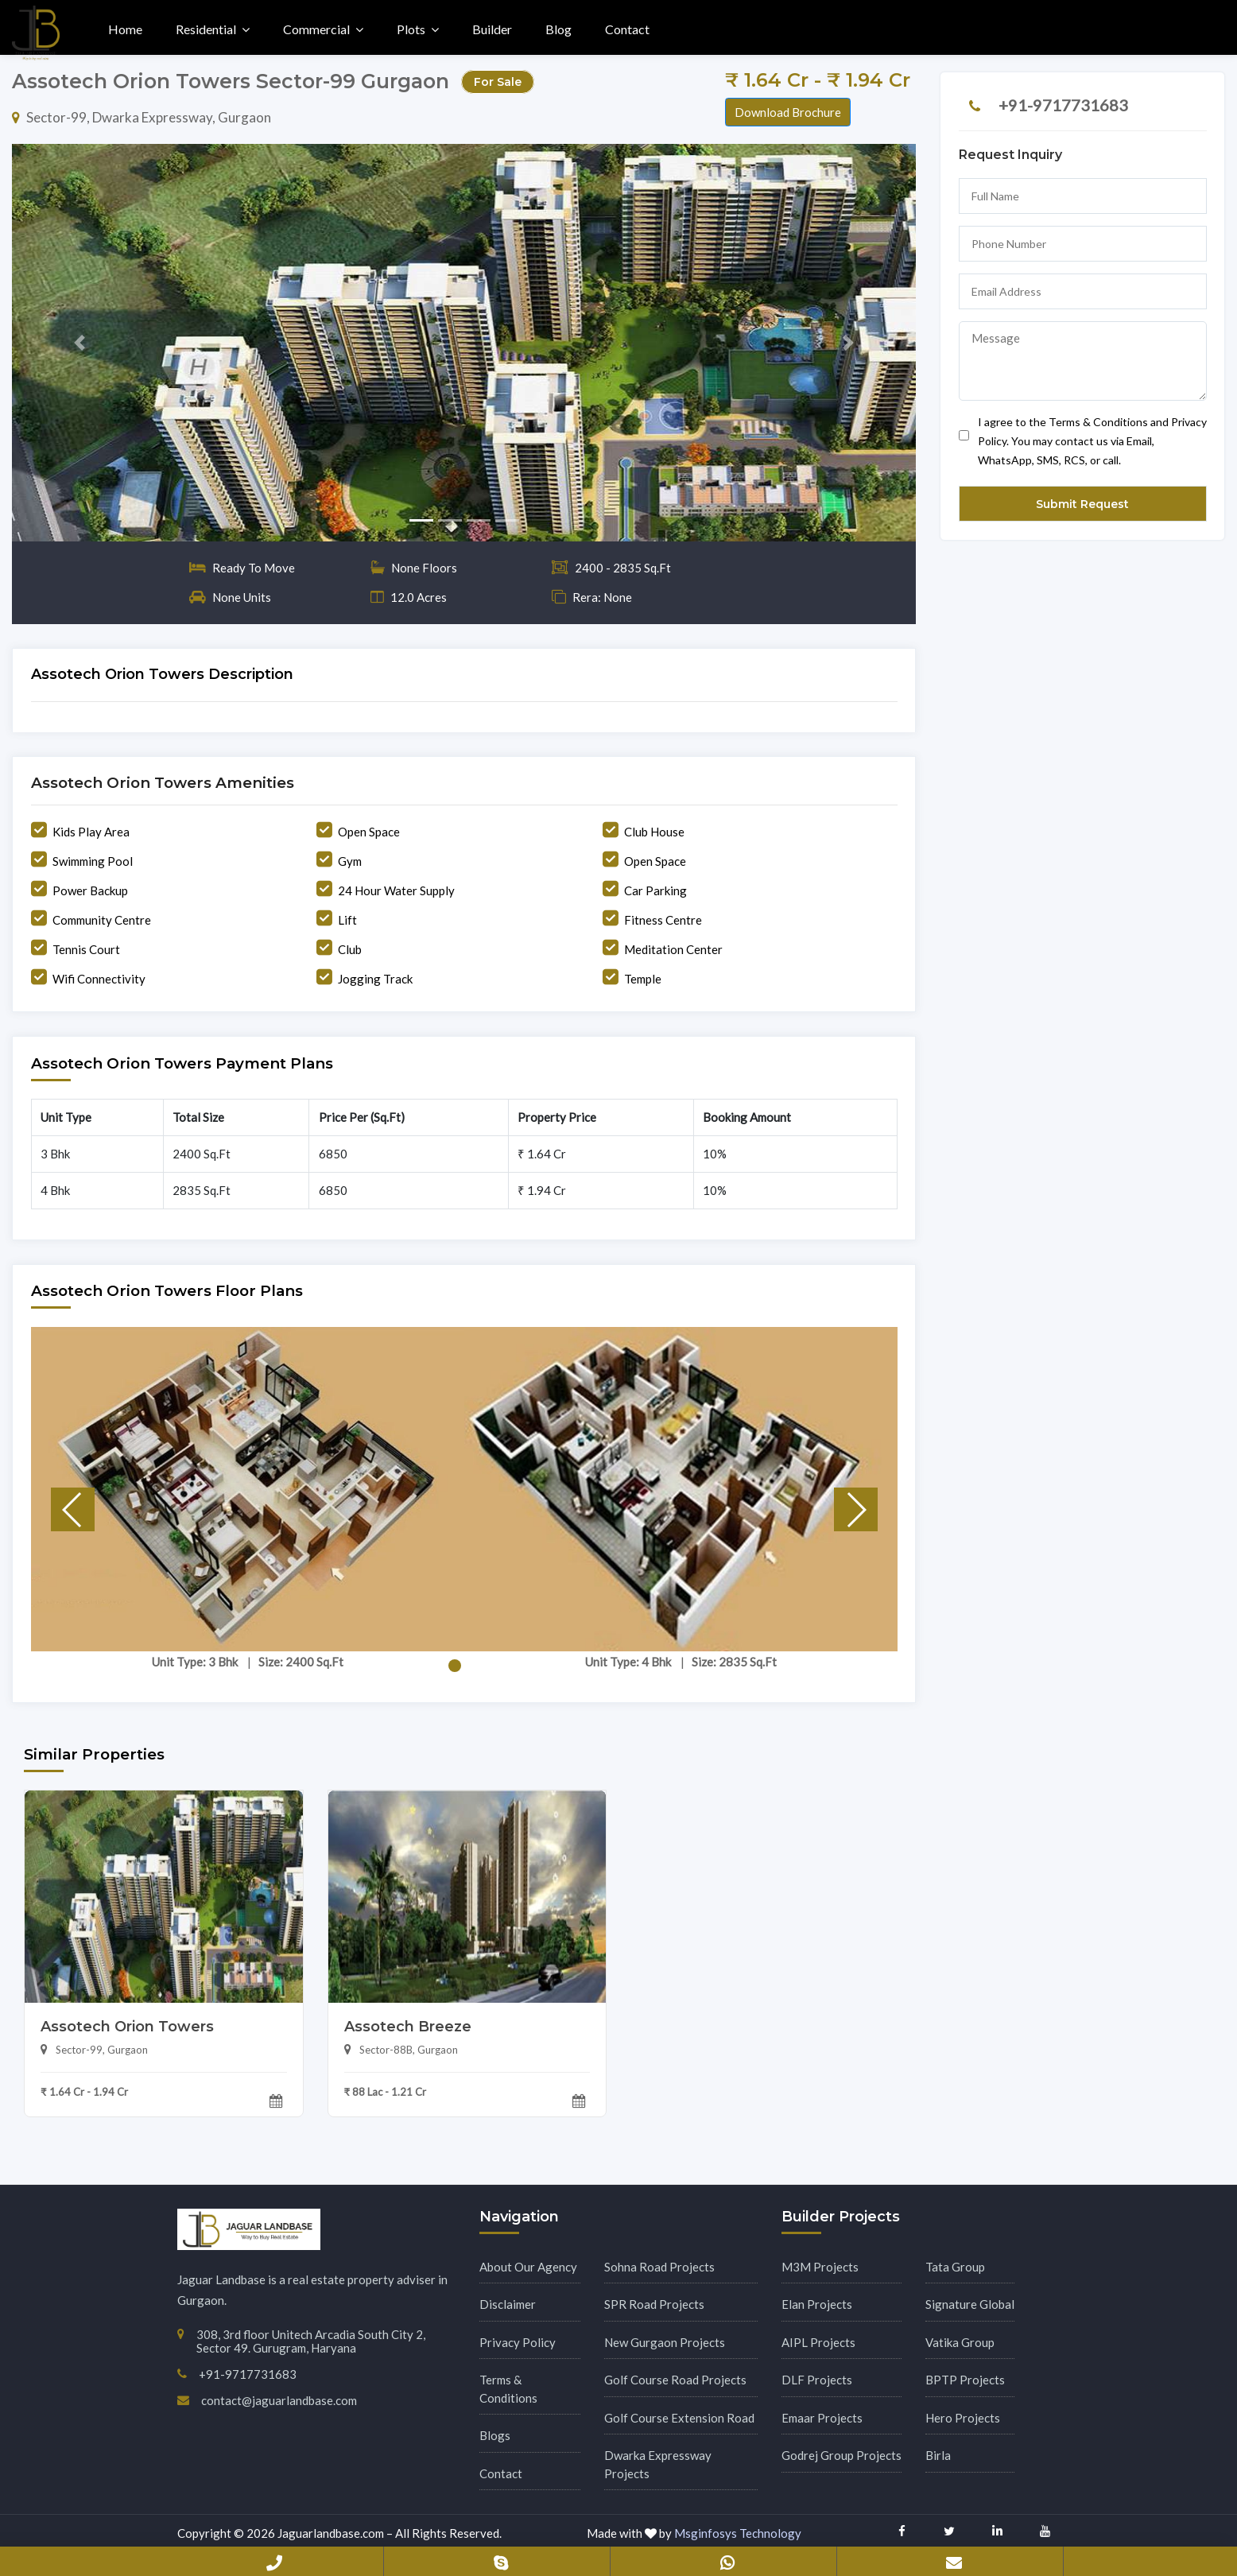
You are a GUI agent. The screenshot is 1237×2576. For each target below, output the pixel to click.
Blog (558, 29)
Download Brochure (788, 112)
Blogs (494, 2435)
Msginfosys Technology (737, 2533)
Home (125, 29)
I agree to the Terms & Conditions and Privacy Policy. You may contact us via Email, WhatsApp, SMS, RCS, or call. (1083, 441)
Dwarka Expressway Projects (658, 2464)
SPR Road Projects (654, 2304)
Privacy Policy (517, 2342)
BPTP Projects (965, 2379)
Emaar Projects (822, 2418)
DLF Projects (816, 2379)
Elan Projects (816, 2304)
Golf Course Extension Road (679, 2418)
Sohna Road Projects (659, 2267)
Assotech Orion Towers (127, 2026)
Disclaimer (507, 2304)
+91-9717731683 (1063, 104)
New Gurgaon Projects (664, 2342)
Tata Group (955, 2267)
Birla (938, 2455)
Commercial (316, 29)
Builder (492, 29)
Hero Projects (962, 2418)
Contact (627, 29)
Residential (206, 29)
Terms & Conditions (508, 2388)
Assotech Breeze (407, 2026)
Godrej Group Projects (841, 2455)
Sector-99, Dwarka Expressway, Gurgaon (141, 117)
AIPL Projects (818, 2342)
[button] (80, 342)
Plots (411, 29)
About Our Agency (528, 2267)
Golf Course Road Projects (675, 2379)
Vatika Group (960, 2342)
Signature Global (969, 2304)
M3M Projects (820, 2267)
